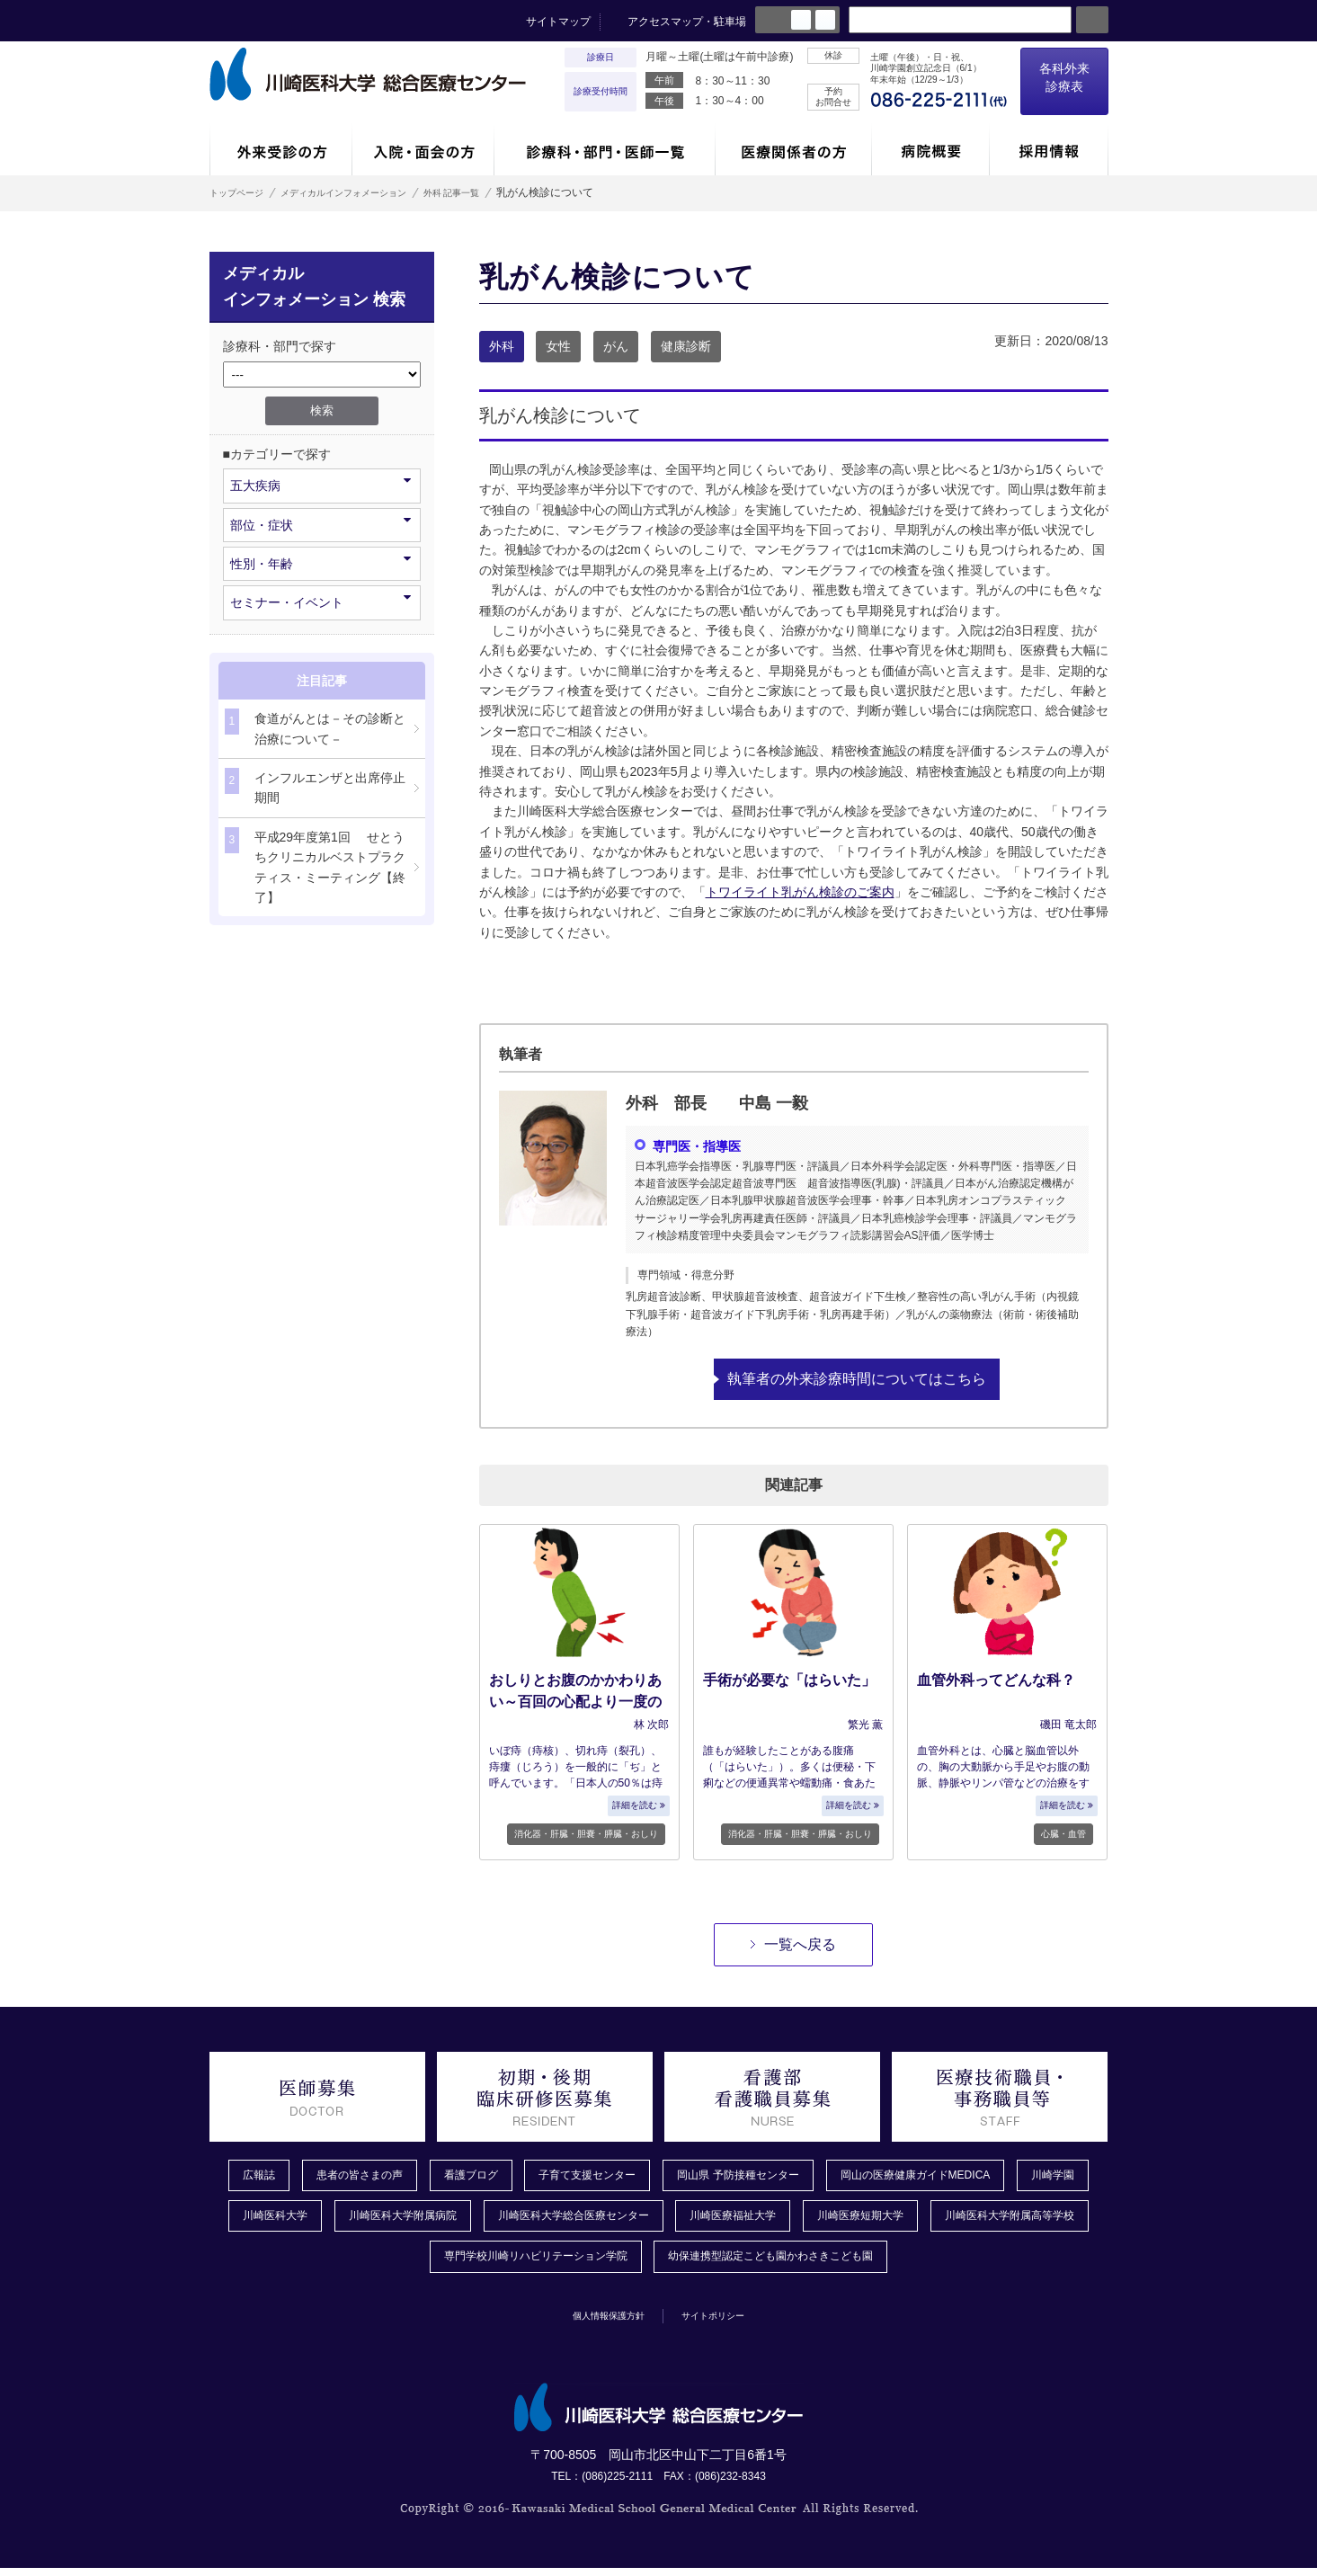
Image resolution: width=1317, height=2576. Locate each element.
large (825, 20)
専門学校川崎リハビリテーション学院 (615, 2263)
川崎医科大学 (370, 2220)
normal (801, 20)
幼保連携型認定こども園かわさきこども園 (881, 2263)
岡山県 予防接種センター (790, 2176)
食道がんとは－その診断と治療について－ (315, 727)
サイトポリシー (727, 2322)
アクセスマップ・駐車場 (686, 21)
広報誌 (259, 2176)
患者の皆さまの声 (368, 2176)
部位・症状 (320, 523)
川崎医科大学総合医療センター (704, 2220)
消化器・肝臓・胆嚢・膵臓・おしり (586, 1833)
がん (615, 346)
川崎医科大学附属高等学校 (391, 2263)
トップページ (241, 192)
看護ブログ (491, 2176)
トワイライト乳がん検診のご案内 (800, 892)
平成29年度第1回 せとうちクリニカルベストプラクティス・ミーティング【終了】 (315, 866)
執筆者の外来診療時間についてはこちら (856, 1378)
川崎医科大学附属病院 (512, 2220)
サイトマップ (558, 21)
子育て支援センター (621, 2176)
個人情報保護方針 (596, 2322)
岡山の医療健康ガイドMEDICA (990, 2176)
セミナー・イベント (320, 601)
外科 (501, 346)
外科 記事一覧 (509, 192)
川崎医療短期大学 (1025, 2220)
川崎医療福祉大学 (883, 2220)
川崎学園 (266, 2220)
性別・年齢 (320, 562)
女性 (558, 346)
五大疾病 (320, 484)
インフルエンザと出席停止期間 (315, 786)
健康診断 (686, 346)
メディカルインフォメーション (374, 192)
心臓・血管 (1063, 1833)
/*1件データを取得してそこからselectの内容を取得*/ (322, 374)
